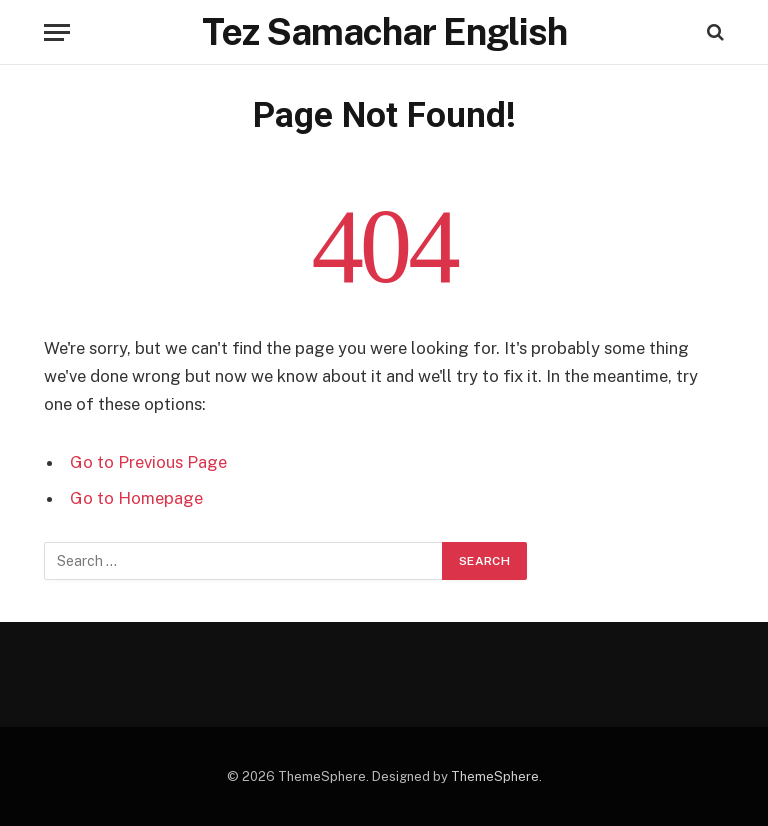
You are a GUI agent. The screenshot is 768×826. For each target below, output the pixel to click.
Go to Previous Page (148, 462)
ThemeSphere (495, 776)
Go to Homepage (136, 498)
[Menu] (57, 32)
